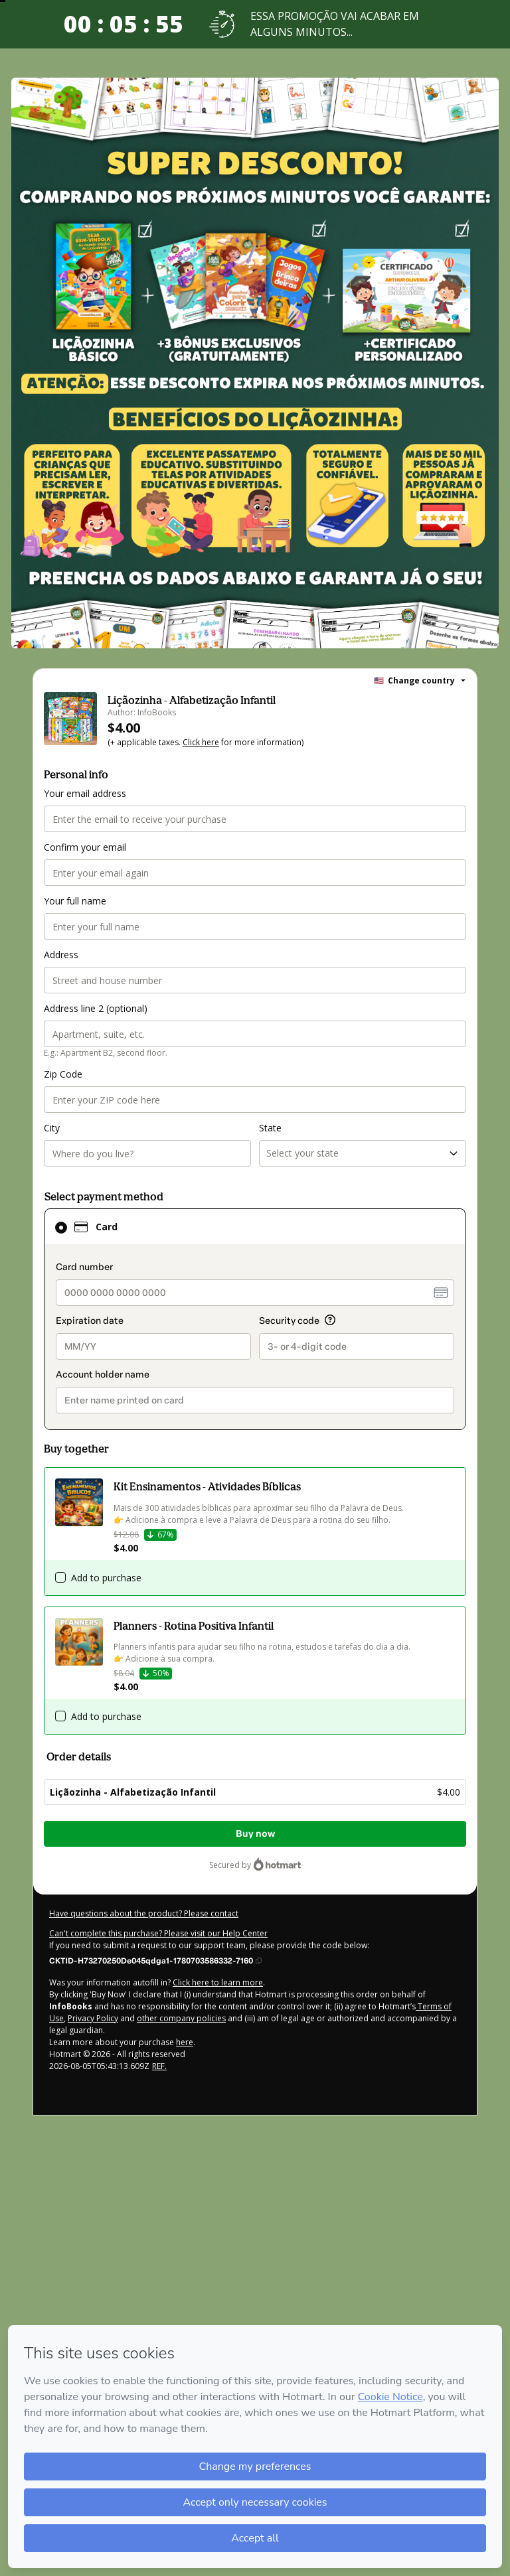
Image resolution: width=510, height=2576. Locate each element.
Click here (201, 742)
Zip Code (63, 1074)
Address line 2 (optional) (95, 1008)
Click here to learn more (218, 1982)
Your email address (85, 793)
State (270, 1127)
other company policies (181, 2018)
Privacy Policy (93, 2018)
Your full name (75, 900)
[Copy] (155, 1960)
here (184, 2042)
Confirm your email (85, 847)
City (52, 1127)
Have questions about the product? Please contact (143, 1913)
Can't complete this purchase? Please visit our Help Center (158, 1933)
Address (61, 954)
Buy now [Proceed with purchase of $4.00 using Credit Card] (255, 1833)
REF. (159, 2066)
